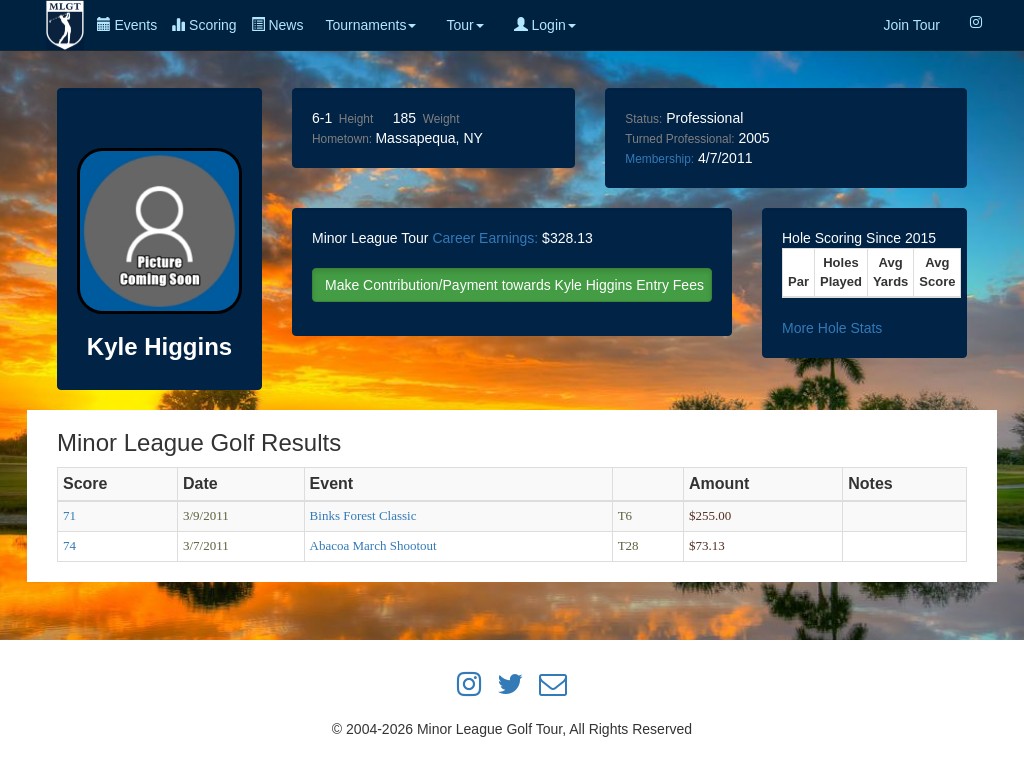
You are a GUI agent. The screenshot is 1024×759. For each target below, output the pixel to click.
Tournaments (370, 25)
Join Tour (911, 25)
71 (69, 515)
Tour (464, 25)
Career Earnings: (485, 238)
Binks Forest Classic (363, 515)
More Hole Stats (832, 328)
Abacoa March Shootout (373, 545)
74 (69, 545)
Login (545, 25)
